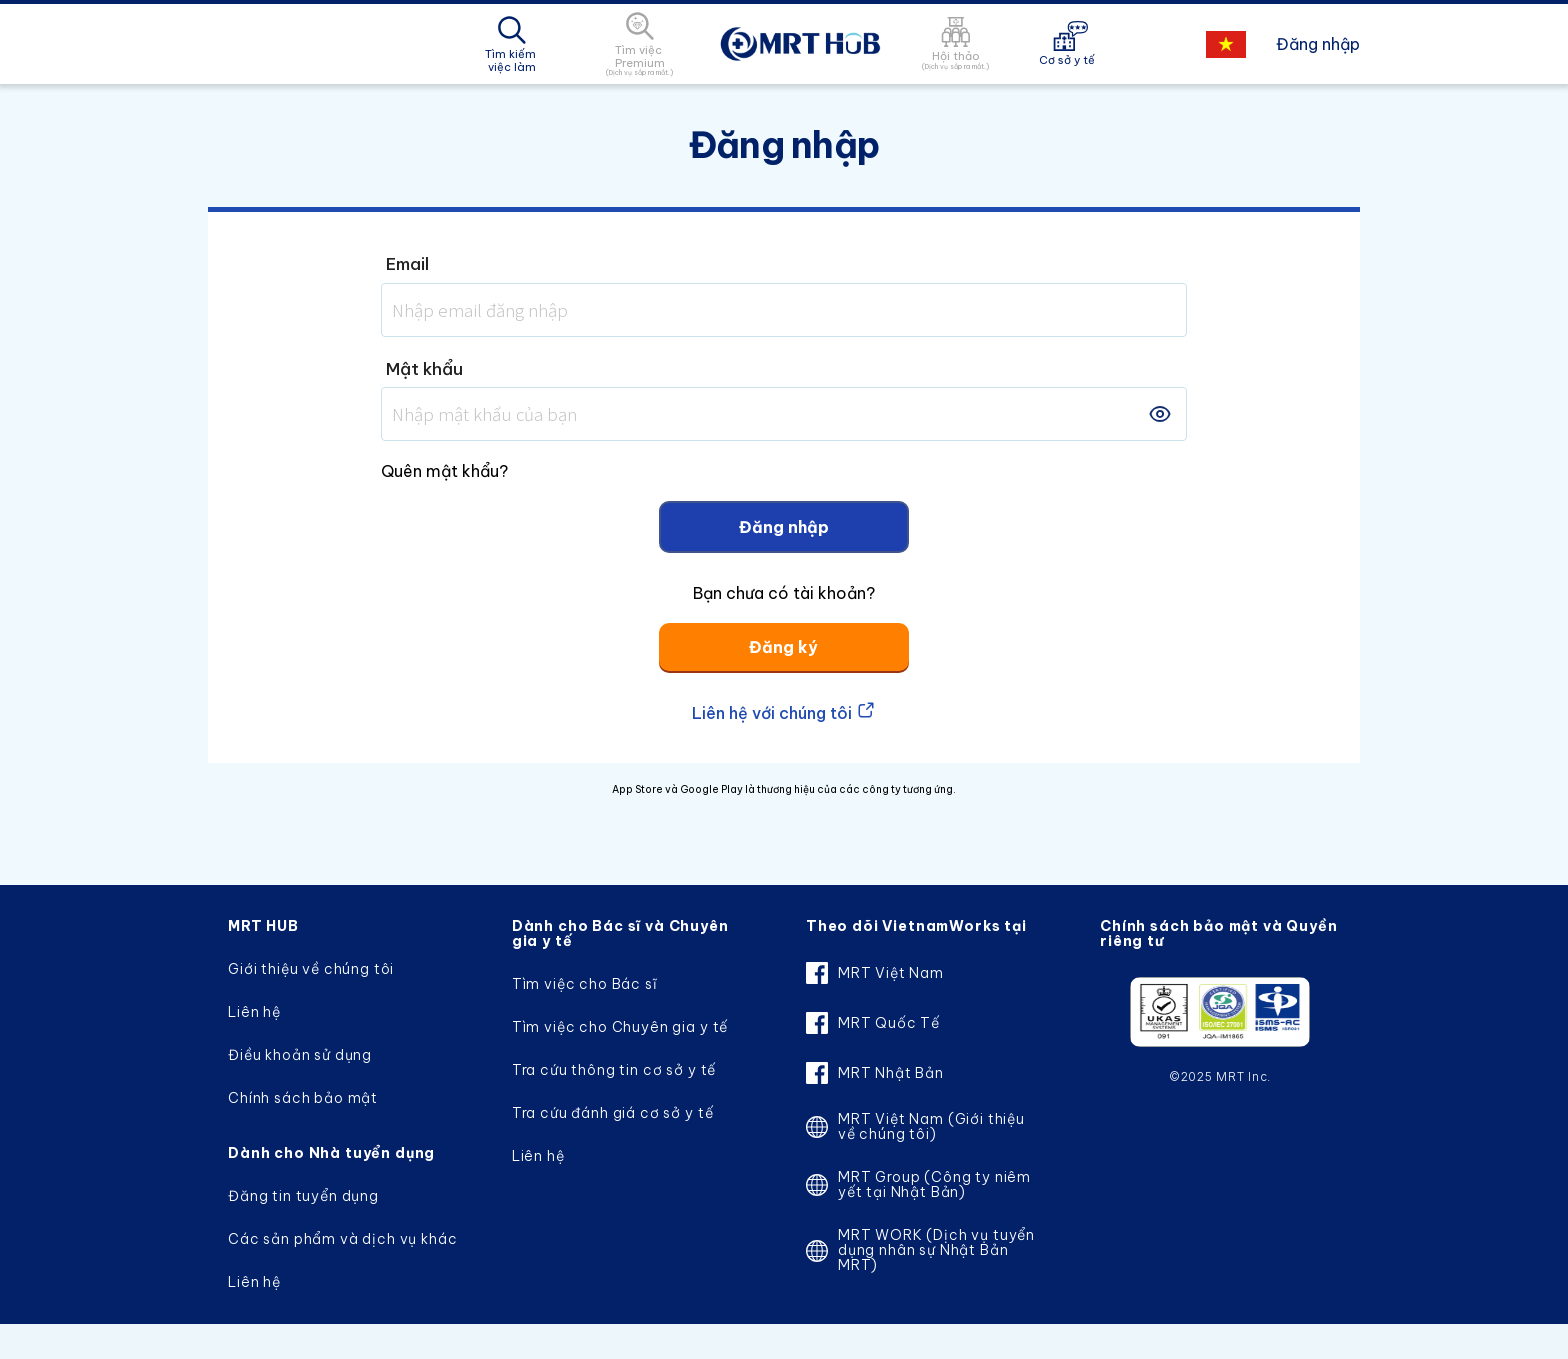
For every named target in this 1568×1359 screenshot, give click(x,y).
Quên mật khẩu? (444, 471)
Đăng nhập (1318, 44)
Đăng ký (783, 647)
